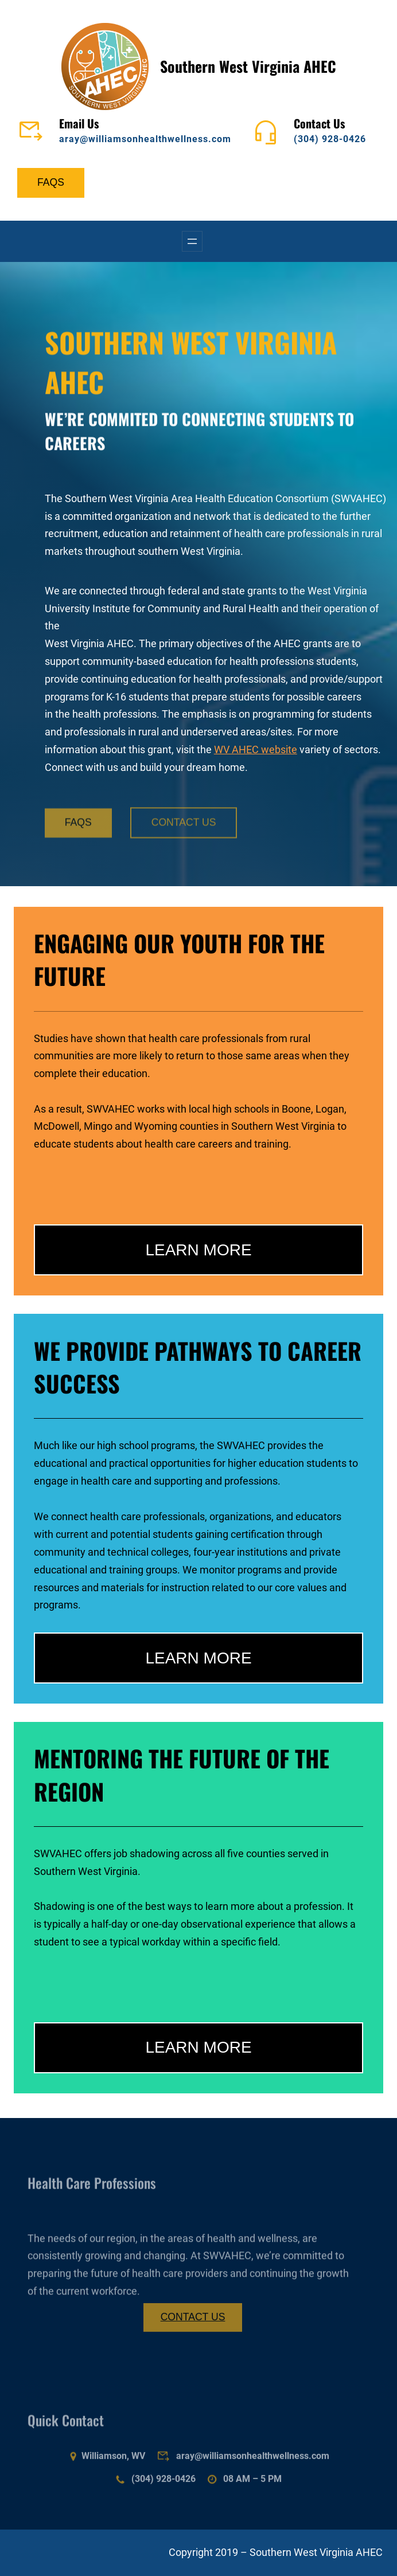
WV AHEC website (255, 749)
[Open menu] (192, 241)
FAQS (50, 182)
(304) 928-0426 (330, 139)
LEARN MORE (198, 1250)
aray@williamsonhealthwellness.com (145, 139)
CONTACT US (183, 834)
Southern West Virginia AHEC (248, 66)
